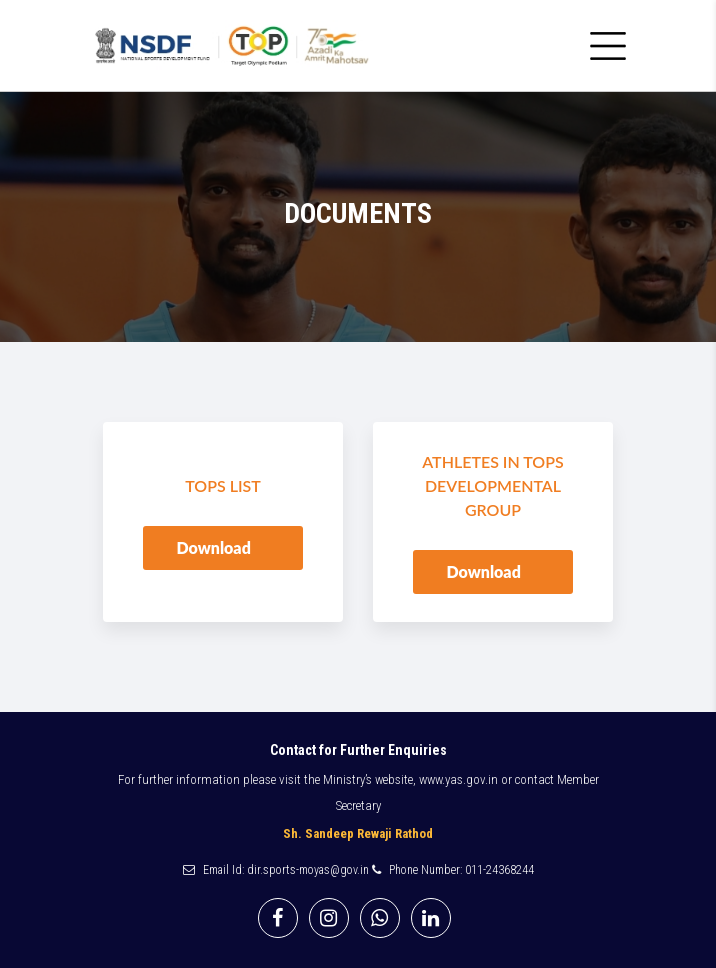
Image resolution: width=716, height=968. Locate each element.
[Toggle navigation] (608, 46)
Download (215, 547)
